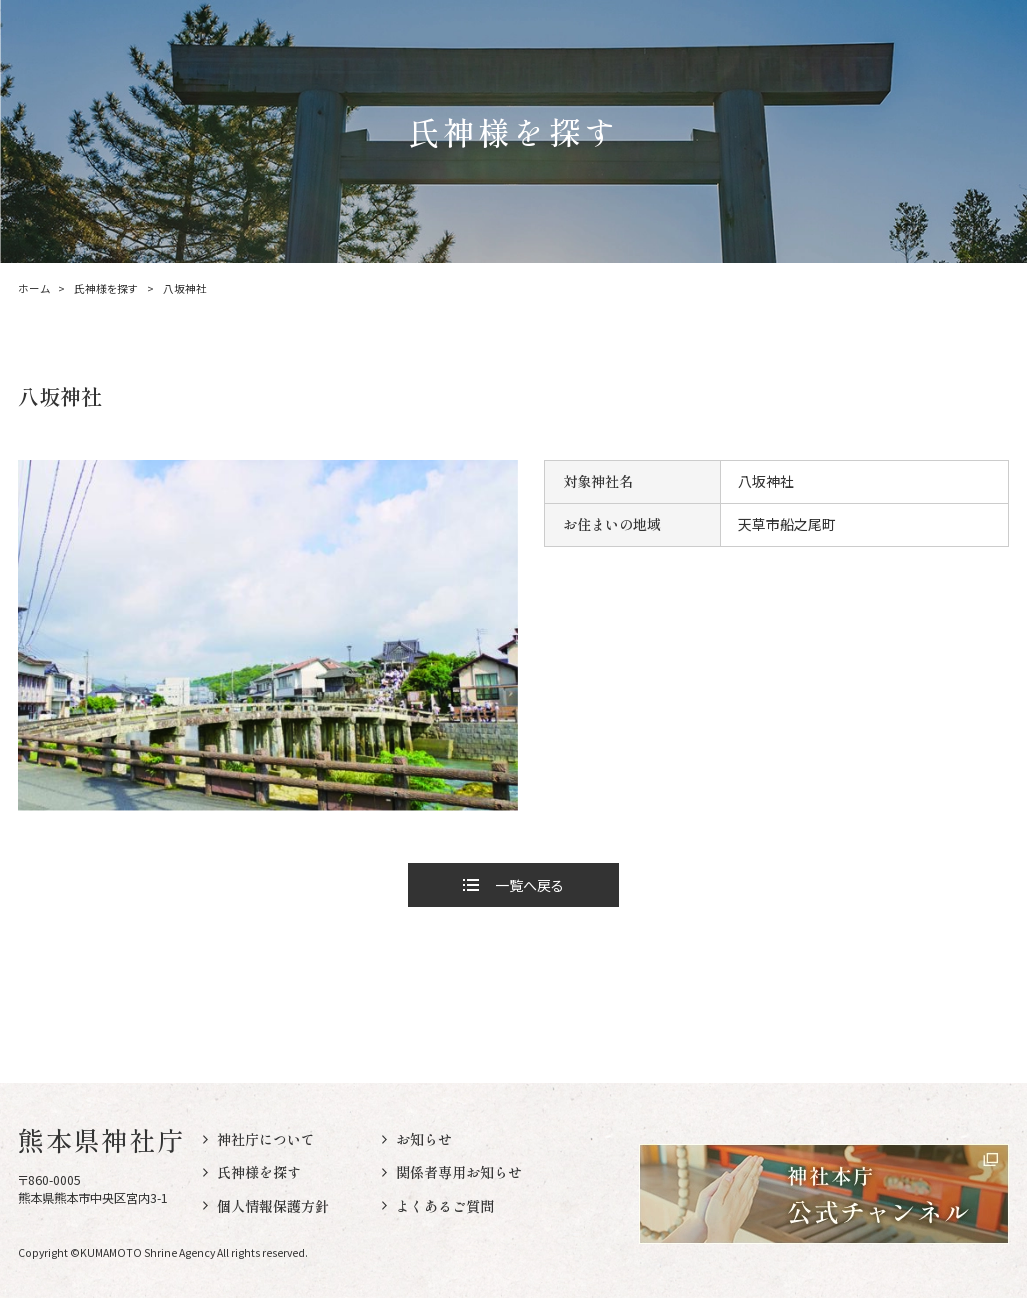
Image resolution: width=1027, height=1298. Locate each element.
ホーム (34, 289)
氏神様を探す (106, 289)
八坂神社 (185, 289)
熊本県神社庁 (102, 1139)
